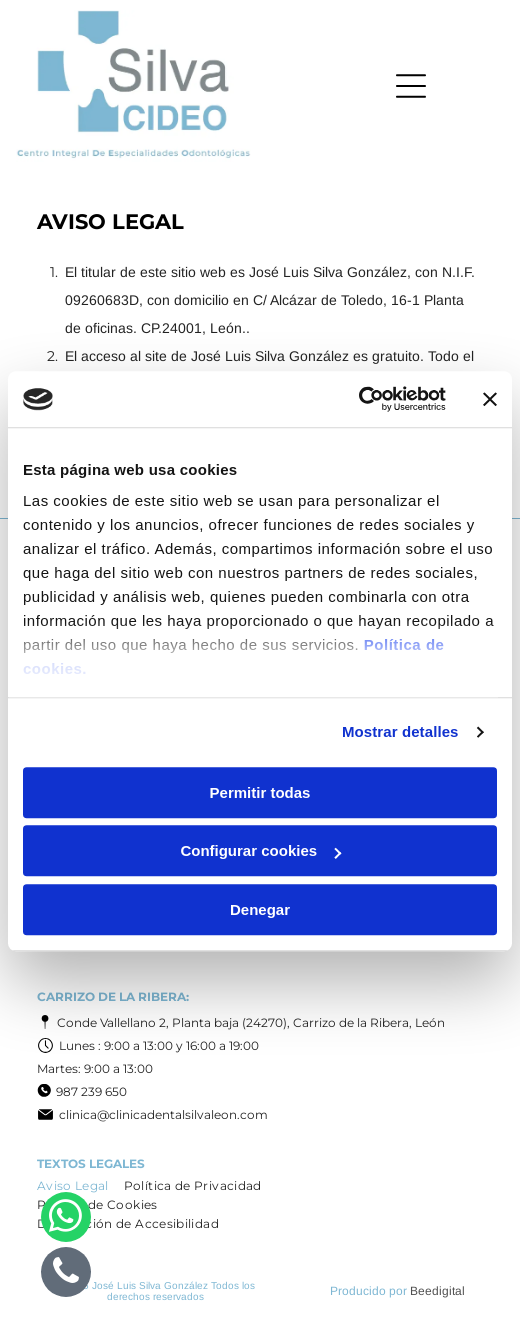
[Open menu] (411, 86)
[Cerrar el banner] (490, 399)
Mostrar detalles (400, 731)
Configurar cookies (260, 850)
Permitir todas (260, 792)
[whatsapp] (66, 1219)
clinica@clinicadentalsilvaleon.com (163, 1114)
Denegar (260, 909)
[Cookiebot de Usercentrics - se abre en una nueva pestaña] (358, 399)
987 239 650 (91, 1091)
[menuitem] (80, 1185)
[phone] (66, 1274)
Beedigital (437, 1291)
